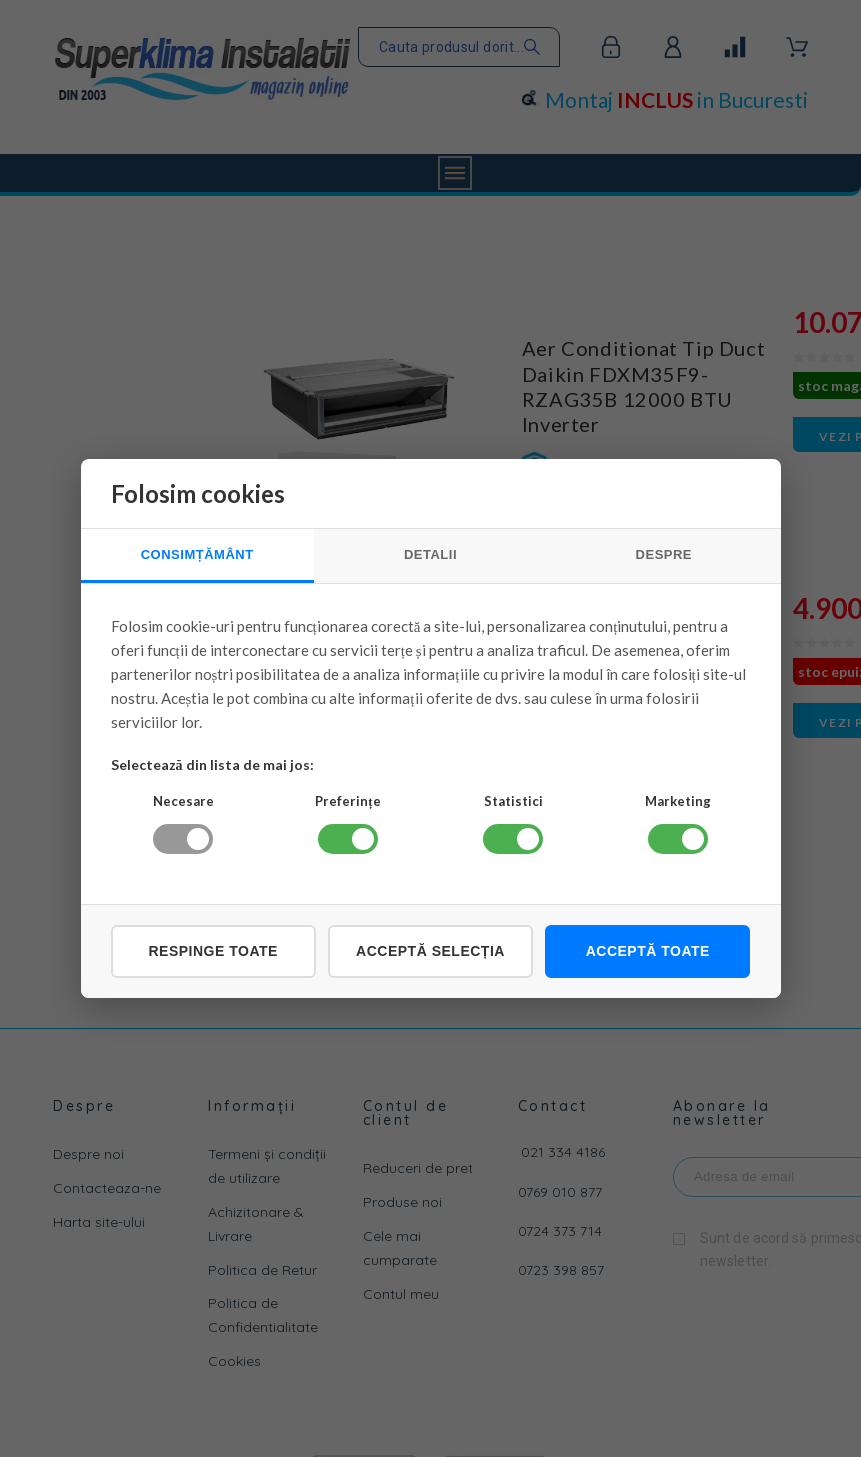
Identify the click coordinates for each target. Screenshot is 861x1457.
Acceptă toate (648, 951)
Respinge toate (212, 951)
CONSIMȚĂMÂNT (197, 554)
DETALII (430, 554)
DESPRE (664, 554)
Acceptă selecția (430, 951)
